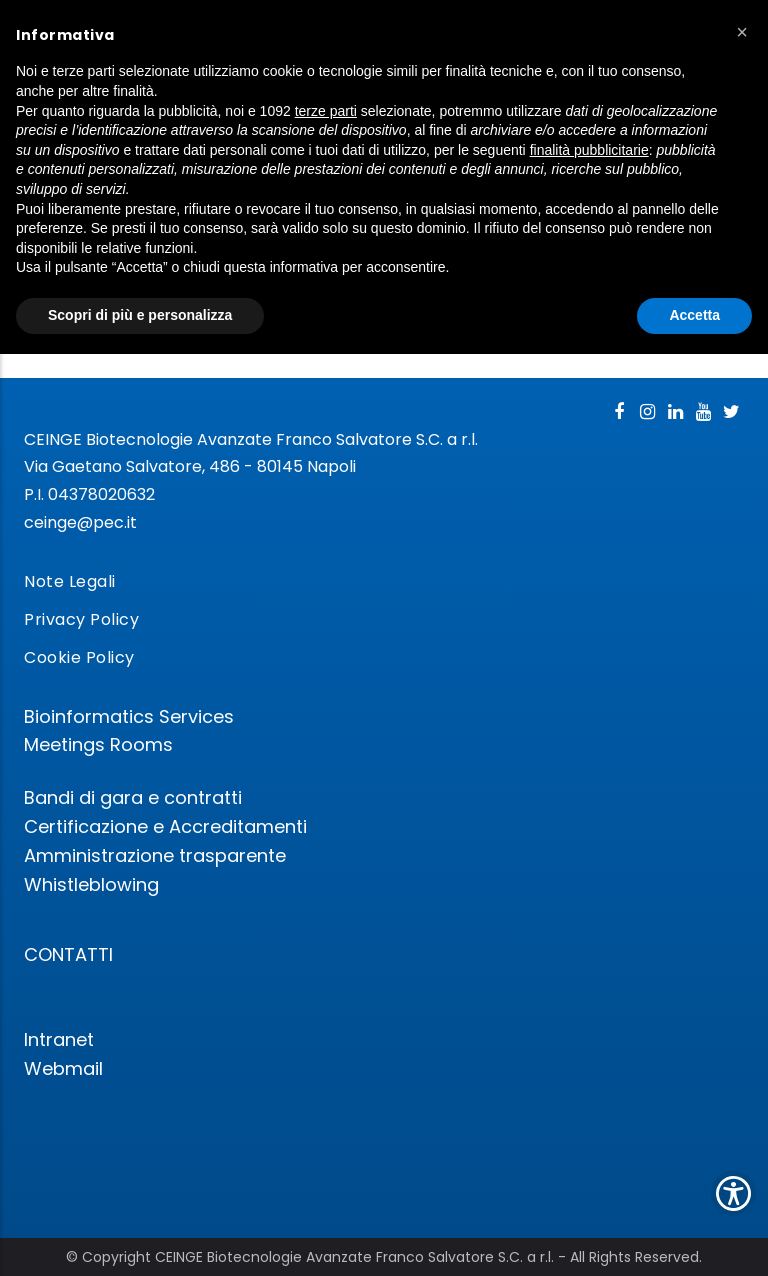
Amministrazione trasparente (155, 855)
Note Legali (70, 581)
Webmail (63, 1068)
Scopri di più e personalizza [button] (140, 315)
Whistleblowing (91, 884)
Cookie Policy (79, 657)
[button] (742, 32)
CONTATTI (68, 954)
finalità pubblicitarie (589, 150)
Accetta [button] (694, 315)
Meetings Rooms (98, 744)
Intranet (59, 1039)
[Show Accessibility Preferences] (733, 1193)
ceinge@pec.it (80, 522)
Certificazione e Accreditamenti (165, 826)
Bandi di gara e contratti (133, 797)
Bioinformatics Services (129, 716)
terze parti (326, 111)
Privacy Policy (81, 619)
